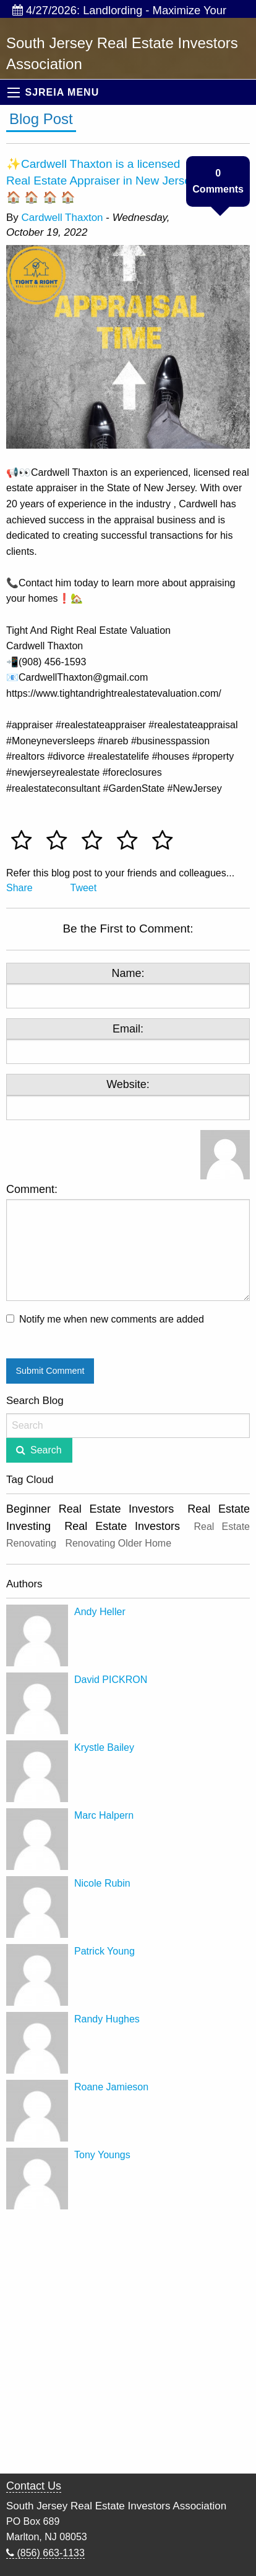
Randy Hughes (107, 2019)
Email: (128, 1029)
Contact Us (33, 2486)
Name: (127, 973)
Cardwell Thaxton (62, 217)
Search (46, 1450)
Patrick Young (104, 1951)
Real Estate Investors (122, 1526)
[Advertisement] (128, 2343)
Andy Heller (100, 1611)
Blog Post (41, 118)
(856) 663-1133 (45, 2553)
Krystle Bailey (104, 1747)
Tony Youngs (102, 2155)
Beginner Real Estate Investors (90, 1509)
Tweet (83, 888)
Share (19, 888)
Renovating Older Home (118, 1543)
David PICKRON (110, 1679)
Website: (128, 1084)
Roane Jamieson (111, 2087)
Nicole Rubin (102, 1883)
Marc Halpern (104, 1815)
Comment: (128, 1242)
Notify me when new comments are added (111, 1319)
